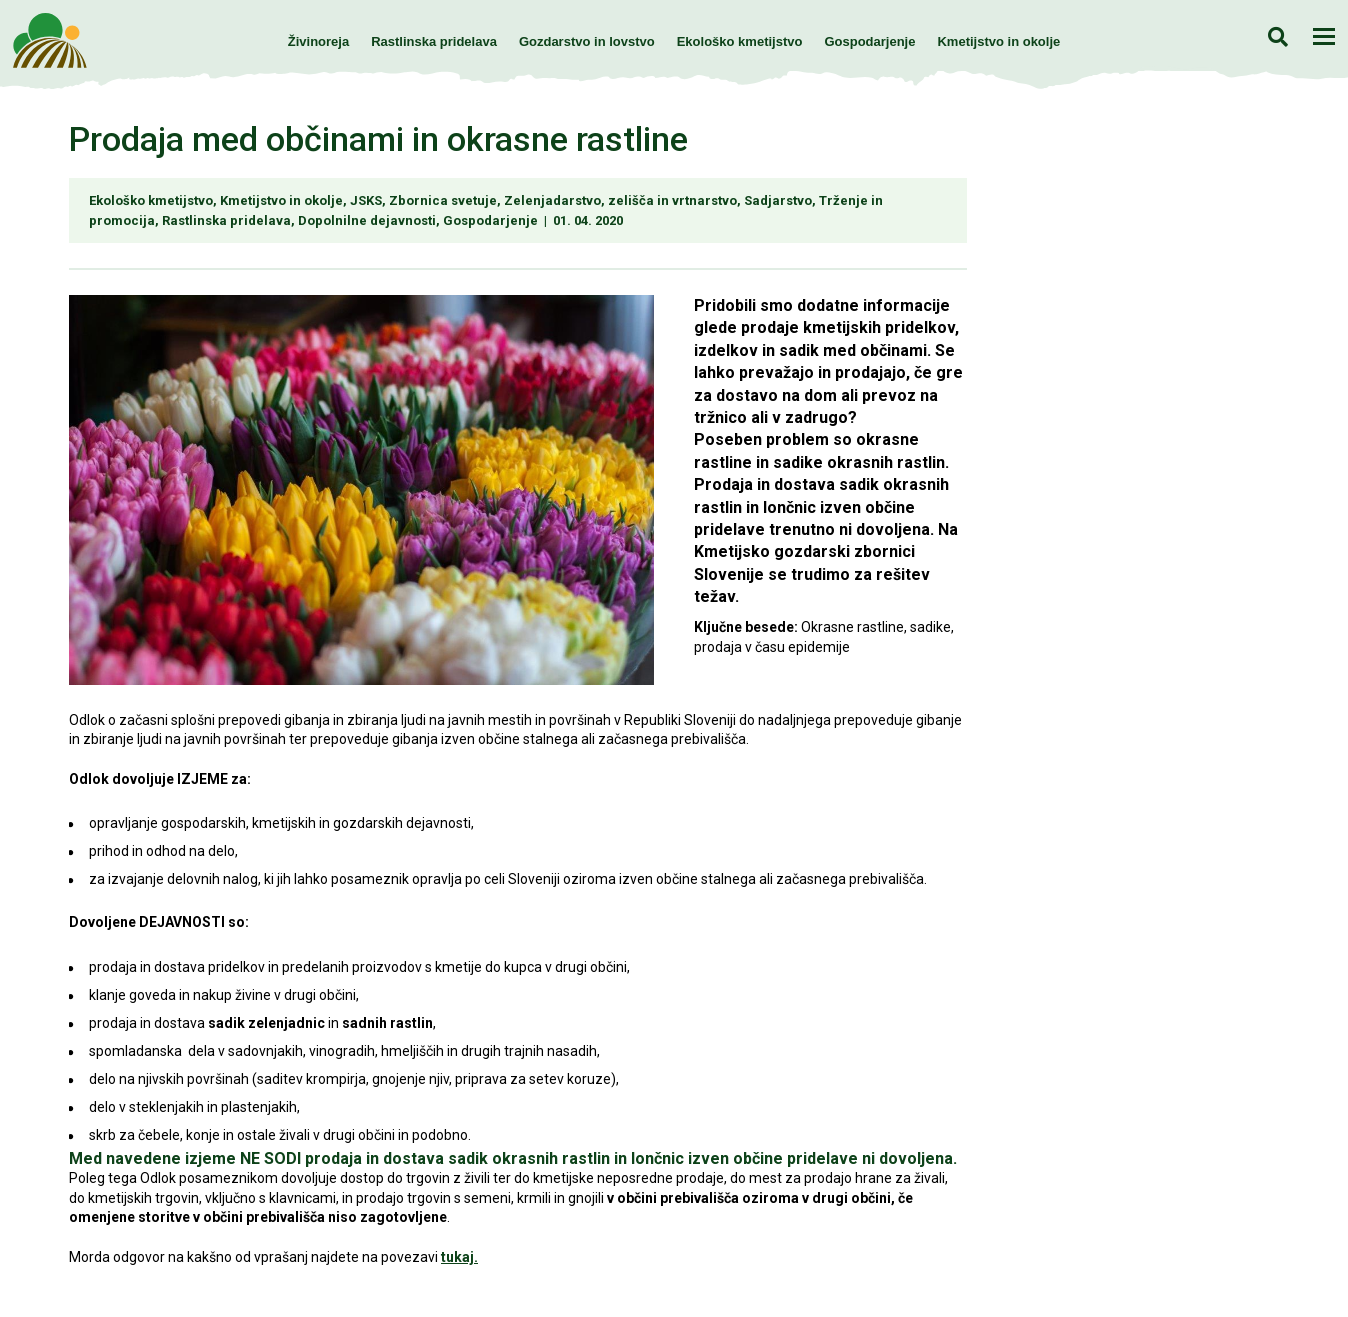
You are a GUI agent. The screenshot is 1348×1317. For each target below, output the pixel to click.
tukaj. (459, 1257)
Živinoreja (318, 41)
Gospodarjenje (869, 41)
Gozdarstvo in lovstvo (587, 41)
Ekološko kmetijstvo (740, 41)
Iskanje (1277, 36)
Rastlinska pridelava (434, 41)
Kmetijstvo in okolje (998, 41)
